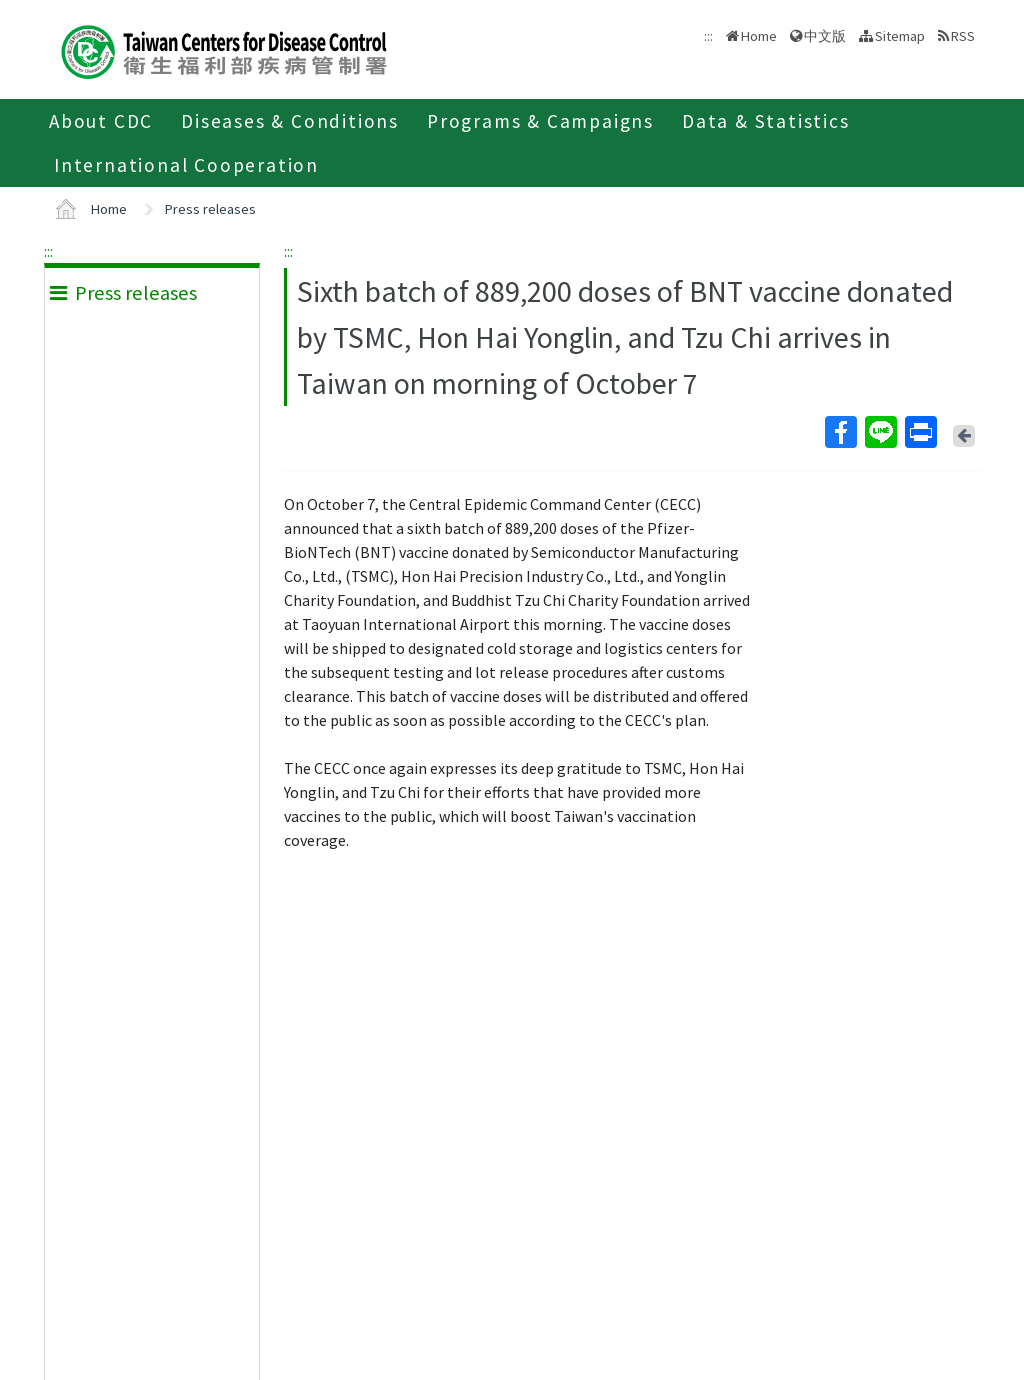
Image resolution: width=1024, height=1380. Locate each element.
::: (48, 251)
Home (759, 36)
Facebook (840, 432)
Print (920, 432)
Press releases (210, 209)
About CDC (101, 121)
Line (880, 432)
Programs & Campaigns (540, 121)
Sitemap (900, 36)
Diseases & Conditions (290, 121)
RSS (963, 36)
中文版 (825, 36)
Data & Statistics (766, 121)
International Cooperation (186, 165)
